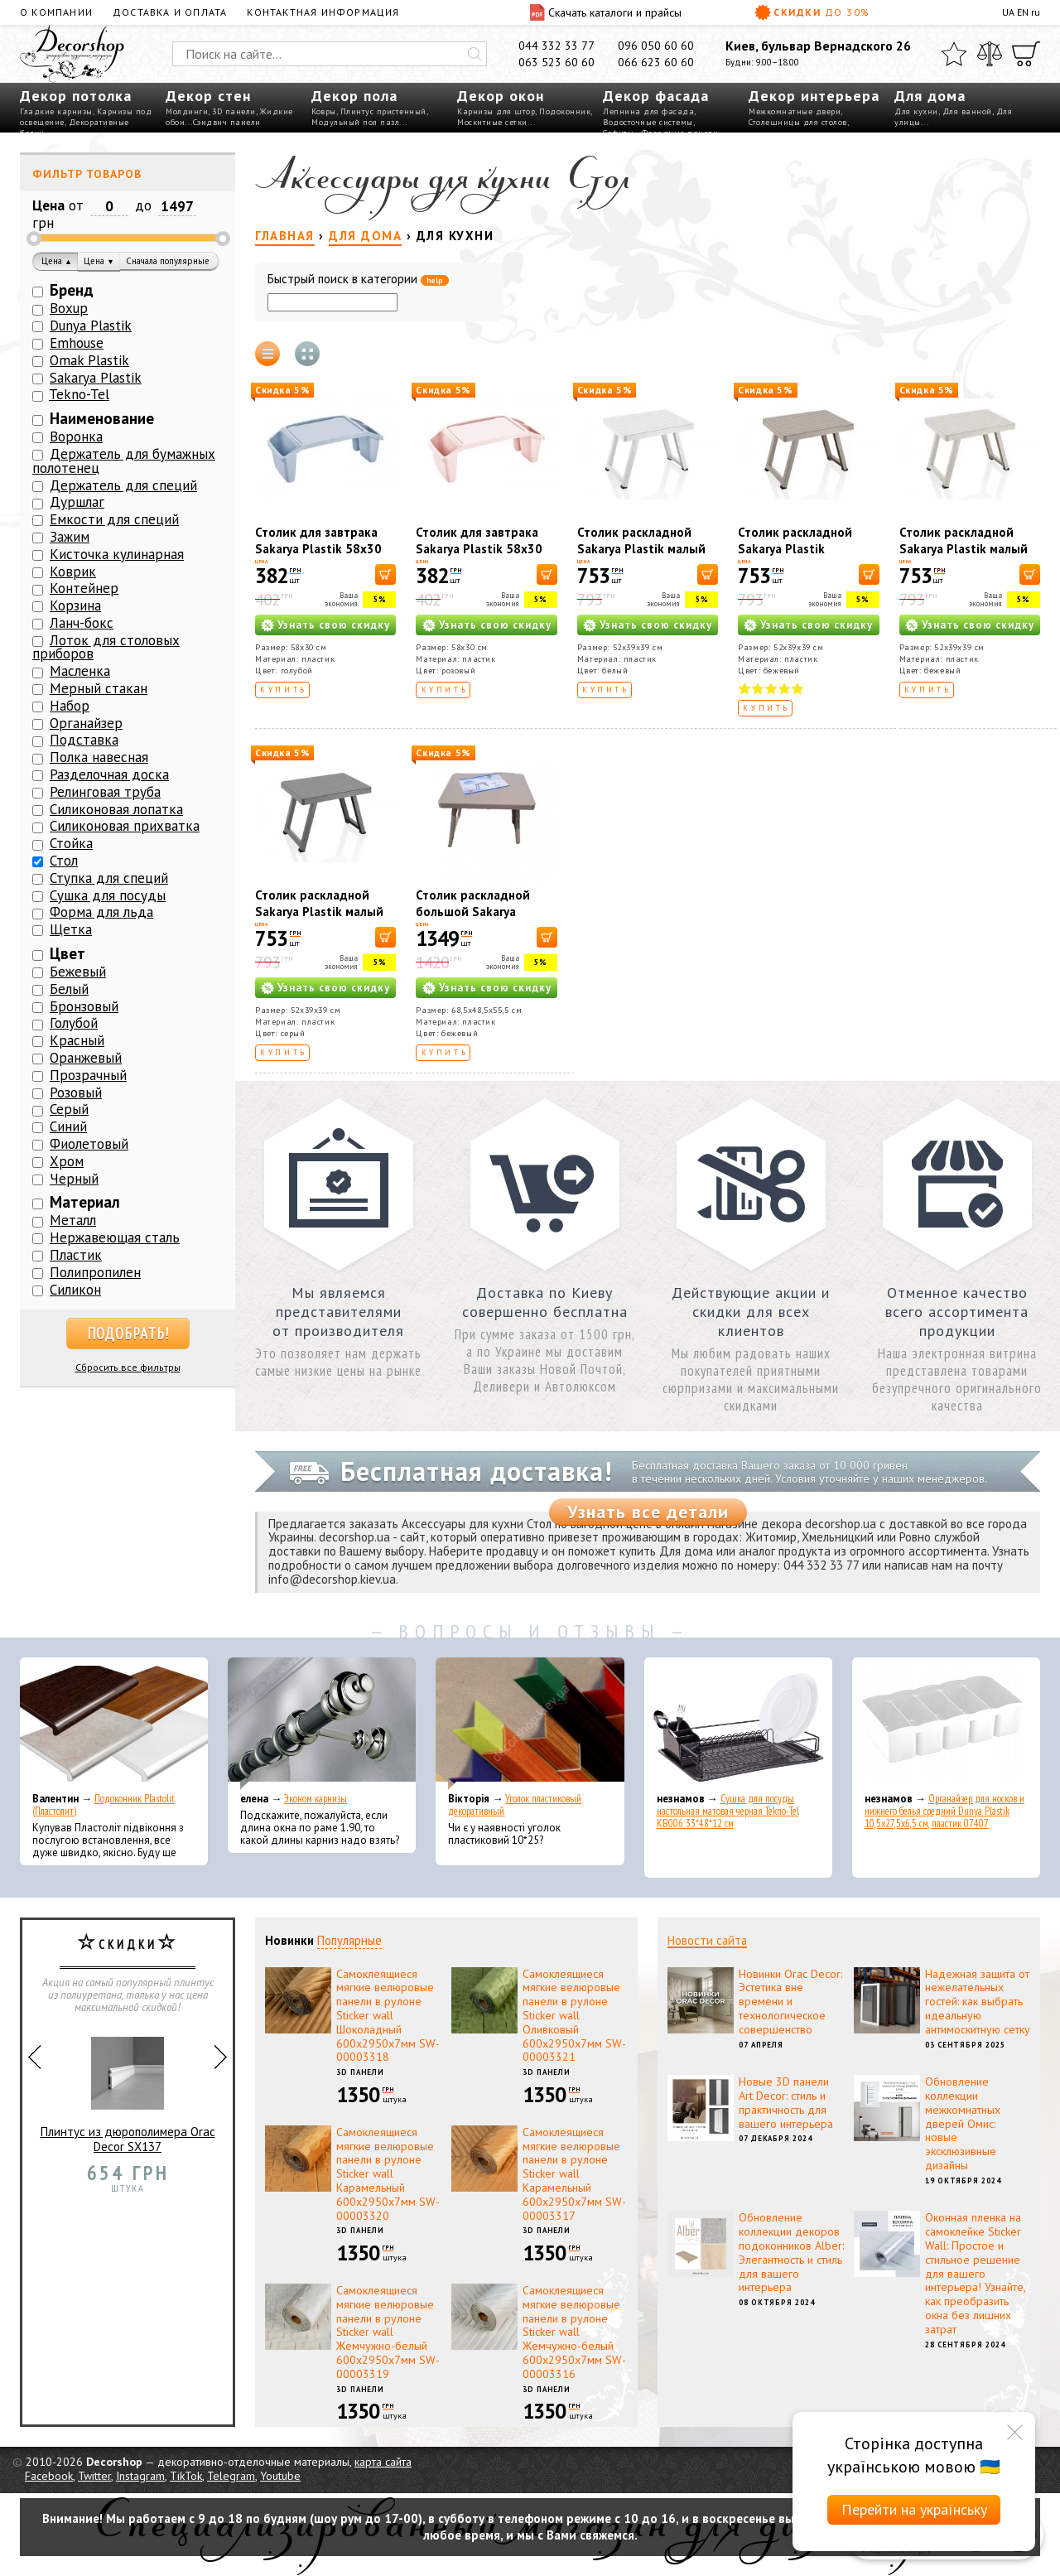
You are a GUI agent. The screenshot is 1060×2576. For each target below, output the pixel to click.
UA (1008, 12)
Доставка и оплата (170, 12)
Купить (283, 689)
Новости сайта (707, 1940)
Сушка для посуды (108, 895)
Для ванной (967, 111)
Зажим (69, 537)
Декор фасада (656, 95)
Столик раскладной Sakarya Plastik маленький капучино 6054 (798, 557)
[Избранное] (954, 53)
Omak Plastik (89, 360)
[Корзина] (1026, 53)
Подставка (84, 740)
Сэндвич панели (227, 122)
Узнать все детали (648, 1511)
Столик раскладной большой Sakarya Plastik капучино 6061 (481, 911)
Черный (74, 1179)
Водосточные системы (648, 122)
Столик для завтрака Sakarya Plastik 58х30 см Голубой (318, 548)
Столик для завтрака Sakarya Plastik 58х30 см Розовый (479, 548)
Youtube (280, 2475)
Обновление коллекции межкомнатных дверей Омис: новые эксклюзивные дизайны (962, 2123)
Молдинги (187, 111)
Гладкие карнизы (56, 111)
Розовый (76, 1092)
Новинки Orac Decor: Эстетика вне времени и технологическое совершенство (790, 2001)
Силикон (75, 1290)
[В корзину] (385, 574)
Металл (73, 1220)
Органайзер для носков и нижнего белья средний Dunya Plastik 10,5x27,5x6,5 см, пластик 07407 (944, 1811)
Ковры (323, 111)
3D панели (234, 111)
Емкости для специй (114, 519)
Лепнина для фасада (648, 111)
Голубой (74, 1023)
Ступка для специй (109, 878)
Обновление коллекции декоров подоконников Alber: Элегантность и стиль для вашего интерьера (791, 2252)
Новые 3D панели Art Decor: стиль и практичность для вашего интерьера (786, 2102)
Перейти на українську (914, 2509)
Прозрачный (88, 1075)
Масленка (80, 671)
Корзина (75, 605)
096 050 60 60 (656, 45)
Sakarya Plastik (96, 378)
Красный (77, 1040)
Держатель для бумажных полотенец (123, 461)
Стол (64, 860)
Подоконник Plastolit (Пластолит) (103, 1805)
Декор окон (500, 95)
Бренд (72, 290)
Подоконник (564, 111)
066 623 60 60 (656, 62)
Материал (85, 1202)
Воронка (76, 436)
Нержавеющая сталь (115, 1237)
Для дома (930, 95)
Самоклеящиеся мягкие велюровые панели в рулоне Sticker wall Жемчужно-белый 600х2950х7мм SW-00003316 (574, 2332)
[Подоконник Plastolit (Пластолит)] (114, 1723)
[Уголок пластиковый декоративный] (530, 1723)
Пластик (76, 1255)
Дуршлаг (77, 502)
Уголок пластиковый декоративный (514, 1805)
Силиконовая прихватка (125, 826)
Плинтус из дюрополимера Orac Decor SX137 (128, 2088)
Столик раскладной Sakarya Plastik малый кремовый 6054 (963, 548)
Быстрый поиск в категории (358, 280)
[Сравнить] (989, 53)
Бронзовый (84, 1006)
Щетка (71, 929)
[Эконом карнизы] (322, 1723)
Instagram (140, 2475)
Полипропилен (95, 1272)
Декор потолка (76, 95)
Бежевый (78, 971)
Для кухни (916, 111)
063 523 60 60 (556, 62)
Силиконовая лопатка (116, 809)
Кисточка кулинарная (117, 554)
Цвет (67, 953)
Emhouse (77, 343)
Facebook (49, 2475)
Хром (67, 1161)
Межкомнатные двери (795, 111)
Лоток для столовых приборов (106, 647)
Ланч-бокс (81, 623)
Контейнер (84, 588)
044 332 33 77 (556, 45)
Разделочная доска (109, 774)
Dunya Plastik (91, 325)
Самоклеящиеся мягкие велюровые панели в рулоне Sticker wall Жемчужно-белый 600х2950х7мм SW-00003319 (388, 2332)
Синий (68, 1126)
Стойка (71, 843)
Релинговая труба (105, 792)
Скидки (812, 12)
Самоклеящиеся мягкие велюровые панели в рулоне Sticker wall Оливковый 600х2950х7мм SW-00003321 (574, 2015)
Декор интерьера (814, 95)
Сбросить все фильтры (128, 1367)
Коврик (73, 571)
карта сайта (383, 2461)
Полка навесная (99, 757)
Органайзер (86, 723)
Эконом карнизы (315, 1799)
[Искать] (474, 53)
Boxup (69, 308)
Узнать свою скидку (333, 625)
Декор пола (354, 95)
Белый (69, 989)
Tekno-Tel (79, 394)
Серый (69, 1109)
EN (1023, 12)
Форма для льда (101, 912)
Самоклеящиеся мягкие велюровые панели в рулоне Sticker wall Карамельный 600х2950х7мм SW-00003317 (574, 2174)
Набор (69, 706)
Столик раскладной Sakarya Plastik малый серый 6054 (319, 911)
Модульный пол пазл (355, 122)
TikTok (186, 2475)
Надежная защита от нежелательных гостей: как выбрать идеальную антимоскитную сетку (977, 2001)
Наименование (102, 418)
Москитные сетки (492, 122)
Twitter (94, 2475)
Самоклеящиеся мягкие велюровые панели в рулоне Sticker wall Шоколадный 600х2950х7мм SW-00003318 (388, 2015)
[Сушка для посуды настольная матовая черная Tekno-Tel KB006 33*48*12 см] (738, 1723)
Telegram (231, 2475)
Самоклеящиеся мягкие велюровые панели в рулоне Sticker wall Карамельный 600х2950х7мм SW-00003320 (388, 2174)
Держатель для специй (123, 485)
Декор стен (208, 95)
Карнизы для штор (496, 111)
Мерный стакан (98, 688)
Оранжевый (86, 1058)
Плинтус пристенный (383, 111)
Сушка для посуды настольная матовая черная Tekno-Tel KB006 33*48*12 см (728, 1811)
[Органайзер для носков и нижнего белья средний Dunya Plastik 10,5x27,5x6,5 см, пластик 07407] (946, 1723)
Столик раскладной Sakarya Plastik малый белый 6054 (641, 548)
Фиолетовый (89, 1144)
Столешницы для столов (798, 122)
